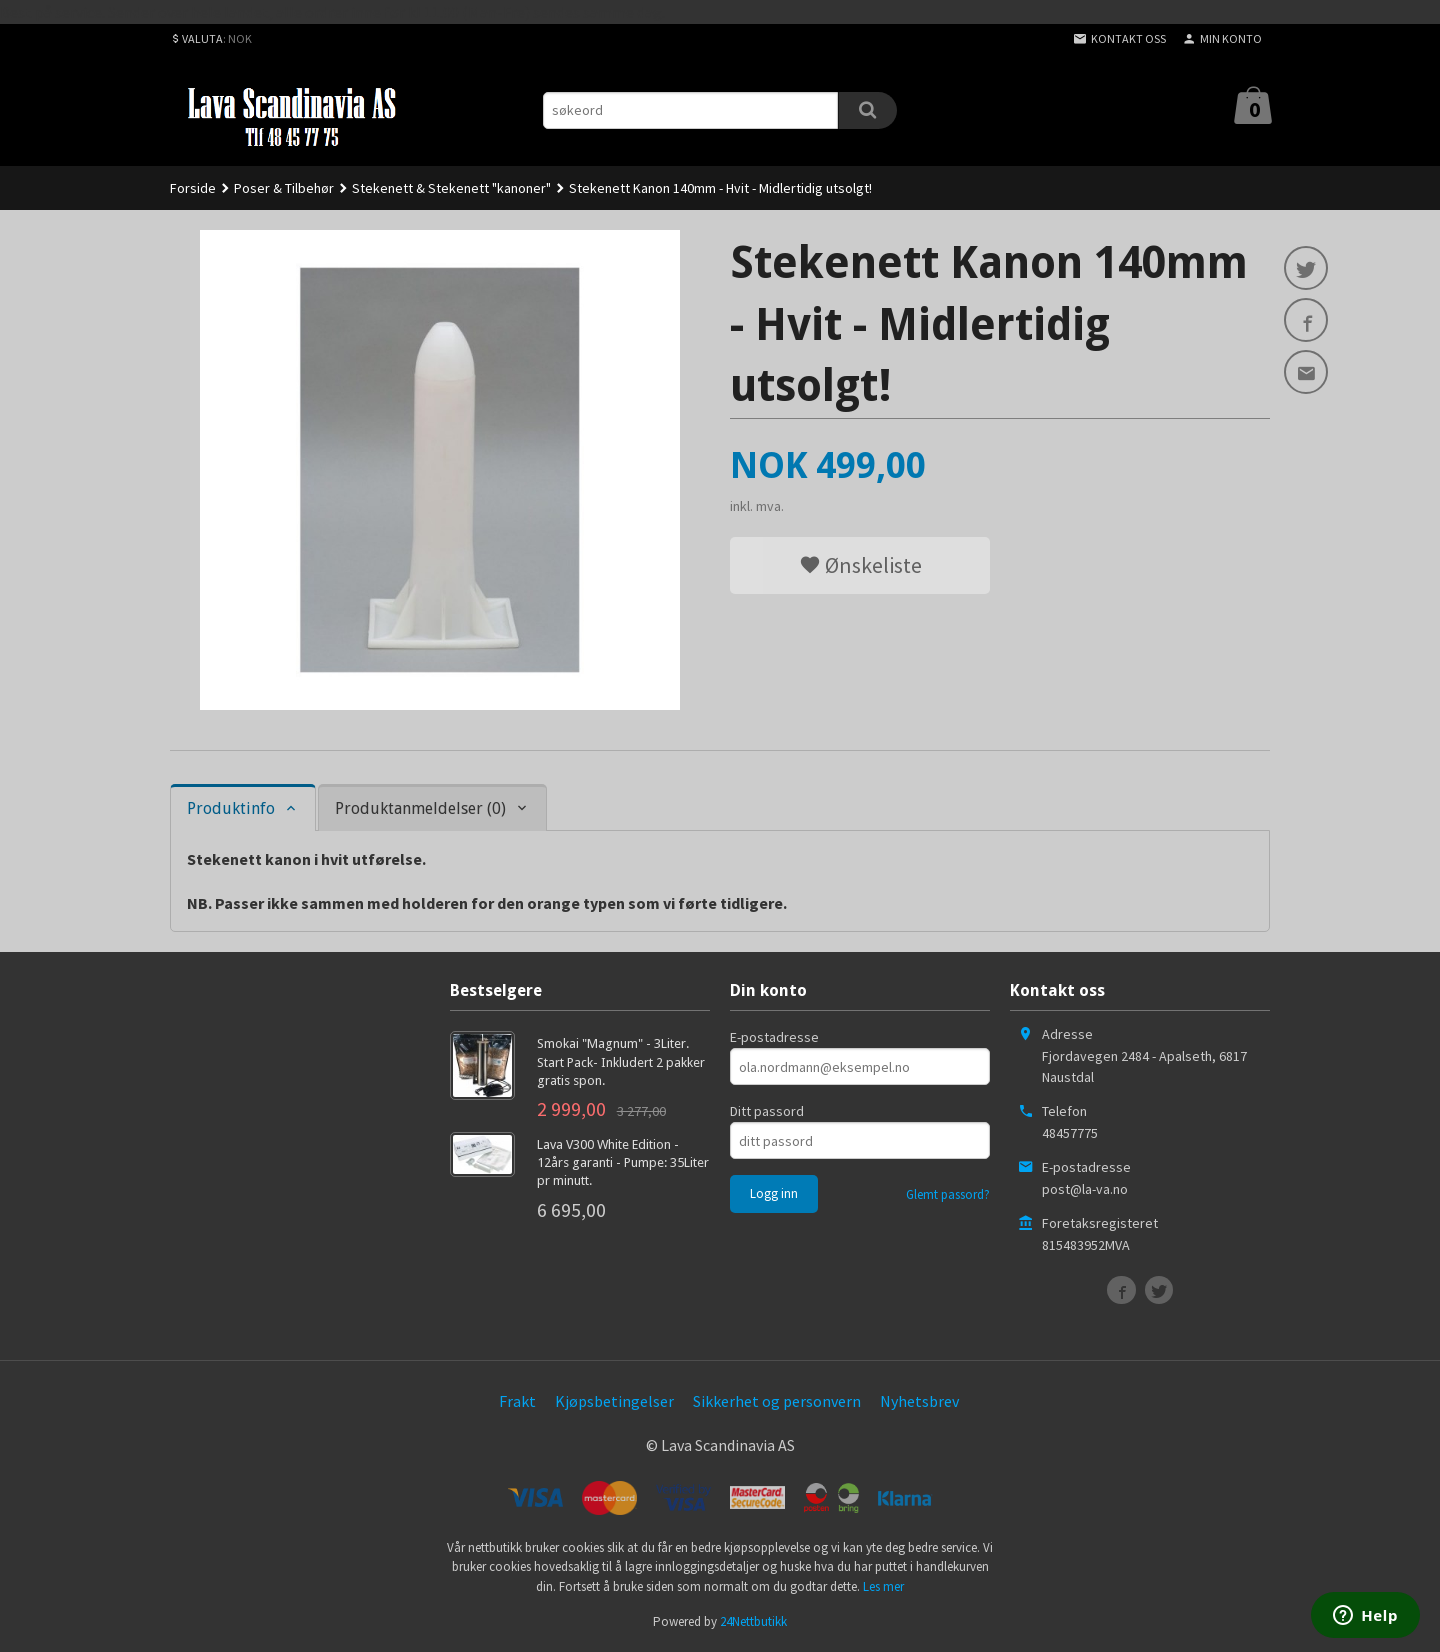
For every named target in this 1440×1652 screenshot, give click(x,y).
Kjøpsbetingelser (614, 1401)
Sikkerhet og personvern (777, 1401)
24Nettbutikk (753, 1621)
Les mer (883, 1586)
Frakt (517, 1401)
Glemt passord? (948, 1194)
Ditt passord (767, 1111)
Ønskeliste (860, 565)
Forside (193, 188)
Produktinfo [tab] (231, 808)
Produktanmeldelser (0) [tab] (420, 808)
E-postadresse (774, 1037)
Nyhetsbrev (919, 1401)
